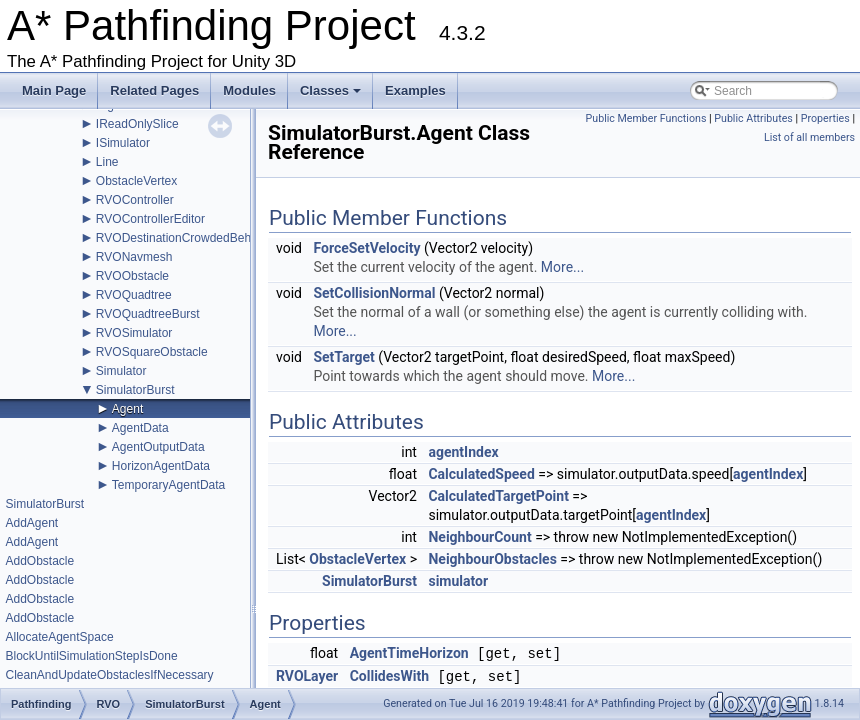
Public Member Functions (646, 118)
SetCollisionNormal (374, 293)
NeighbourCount (479, 537)
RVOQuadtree (134, 295)
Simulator (121, 371)
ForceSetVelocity (366, 248)
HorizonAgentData (161, 466)
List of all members (809, 137)
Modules (249, 90)
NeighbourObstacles (492, 559)
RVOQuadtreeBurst (148, 314)
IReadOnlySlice (137, 124)
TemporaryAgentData (168, 485)
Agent (127, 409)
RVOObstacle (132, 276)
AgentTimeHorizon (409, 654)
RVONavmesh (134, 257)
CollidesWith (389, 677)
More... (562, 267)
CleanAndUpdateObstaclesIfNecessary (109, 675)
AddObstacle (39, 561)
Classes (332, 96)
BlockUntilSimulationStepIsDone (91, 656)
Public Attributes (753, 118)
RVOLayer (307, 676)
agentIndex (463, 452)
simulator (458, 581)
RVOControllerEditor (150, 219)
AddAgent (31, 523)
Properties (825, 118)
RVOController (135, 200)
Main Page (54, 90)
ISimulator (123, 143)
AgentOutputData (158, 447)
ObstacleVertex (136, 181)
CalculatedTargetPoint (498, 496)
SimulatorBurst (135, 390)
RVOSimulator (134, 333)
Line (107, 162)
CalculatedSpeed (481, 474)
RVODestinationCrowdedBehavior (186, 238)
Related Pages (154, 90)
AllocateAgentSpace (59, 637)
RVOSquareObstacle (152, 352)
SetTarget (343, 357)
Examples (415, 90)
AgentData (140, 428)
